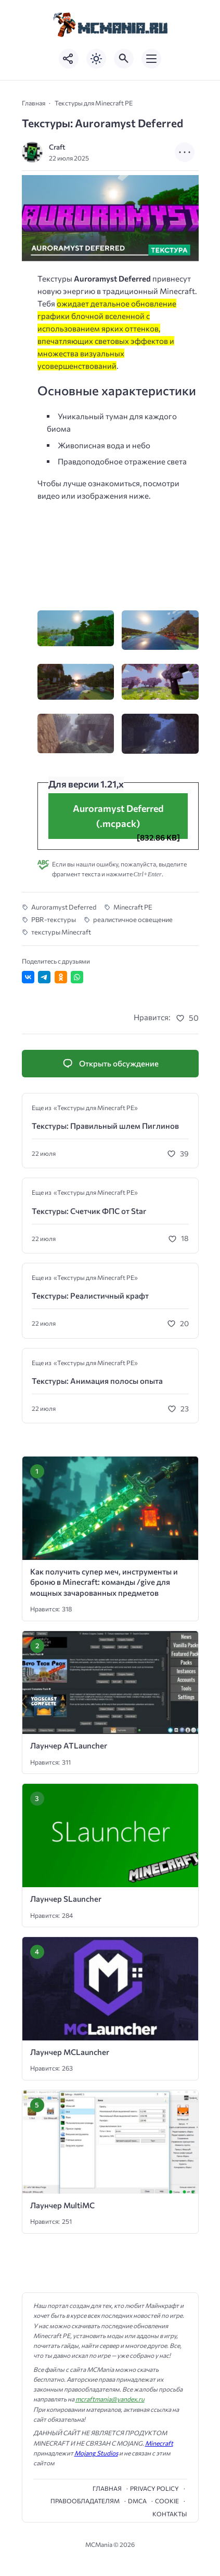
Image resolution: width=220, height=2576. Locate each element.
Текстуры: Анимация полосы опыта (97, 1380)
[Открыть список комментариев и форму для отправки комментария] (110, 1063)
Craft (57, 146)
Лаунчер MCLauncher (69, 2052)
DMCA (137, 2500)
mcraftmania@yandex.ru (110, 2399)
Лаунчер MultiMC (62, 2205)
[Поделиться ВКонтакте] (28, 977)
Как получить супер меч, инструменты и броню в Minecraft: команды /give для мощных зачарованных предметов (104, 1582)
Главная (107, 2488)
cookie (167, 2500)
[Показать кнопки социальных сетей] (69, 59)
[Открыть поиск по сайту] (124, 59)
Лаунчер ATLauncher (68, 1745)
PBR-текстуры (53, 919)
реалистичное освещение (133, 919)
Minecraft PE (132, 907)
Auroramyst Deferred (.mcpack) (118, 816)
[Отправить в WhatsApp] (77, 977)
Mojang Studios (96, 2453)
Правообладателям (85, 2500)
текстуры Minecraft (61, 932)
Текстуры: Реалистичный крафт (90, 1295)
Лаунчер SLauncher (65, 1898)
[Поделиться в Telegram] (44, 977)
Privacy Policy (154, 2488)
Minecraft (159, 2443)
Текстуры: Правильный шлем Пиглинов (105, 1125)
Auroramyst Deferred (63, 907)
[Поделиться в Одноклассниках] (61, 977)
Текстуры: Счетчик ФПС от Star (89, 1211)
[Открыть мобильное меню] (151, 59)
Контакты (169, 2513)
